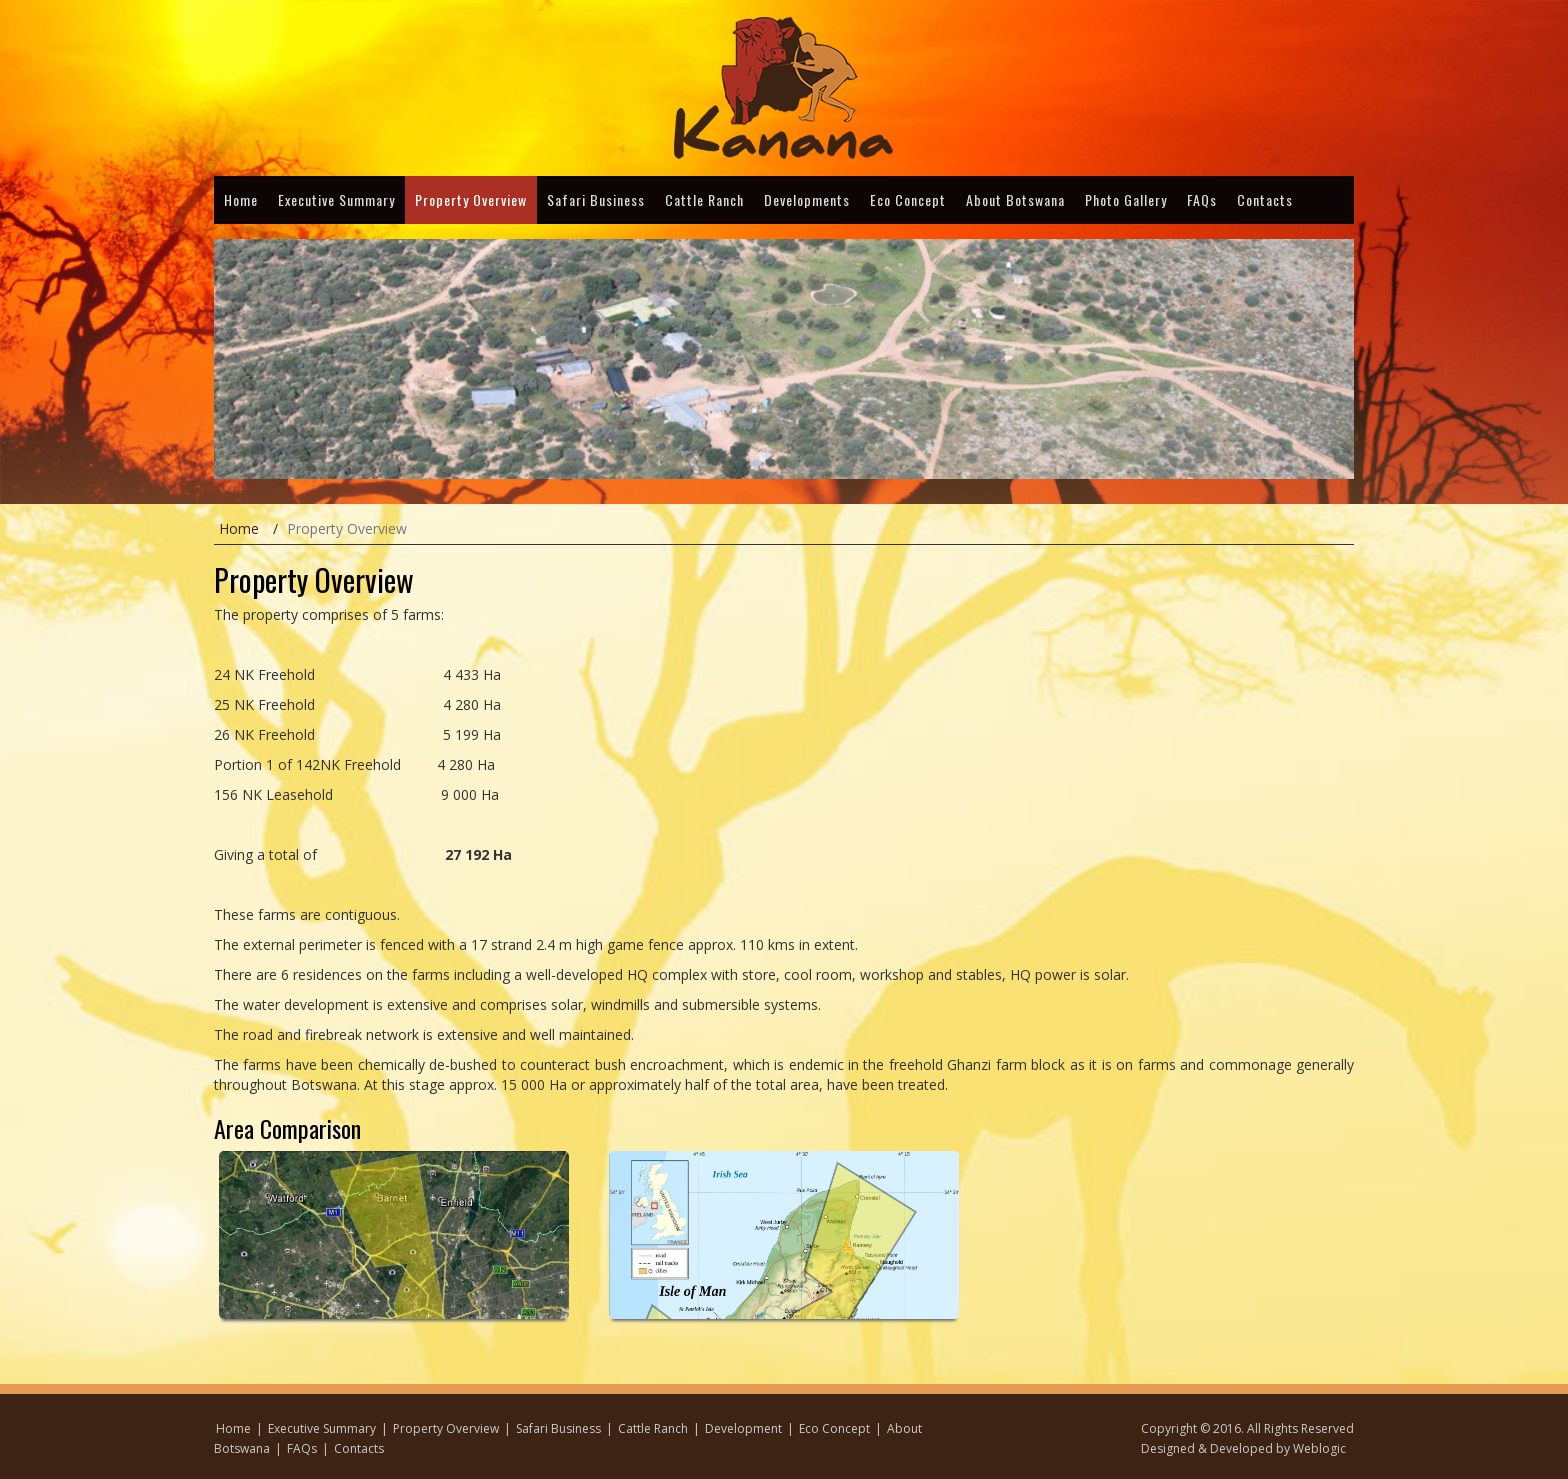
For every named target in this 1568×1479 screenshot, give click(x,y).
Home (241, 199)
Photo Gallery (1126, 199)
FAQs (1202, 199)
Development (743, 1428)
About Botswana (1015, 199)
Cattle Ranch (704, 199)
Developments (807, 199)
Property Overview (471, 199)
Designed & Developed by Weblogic (1243, 1448)
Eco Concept (908, 199)
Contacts (1265, 199)
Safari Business (596, 199)
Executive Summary (336, 199)
